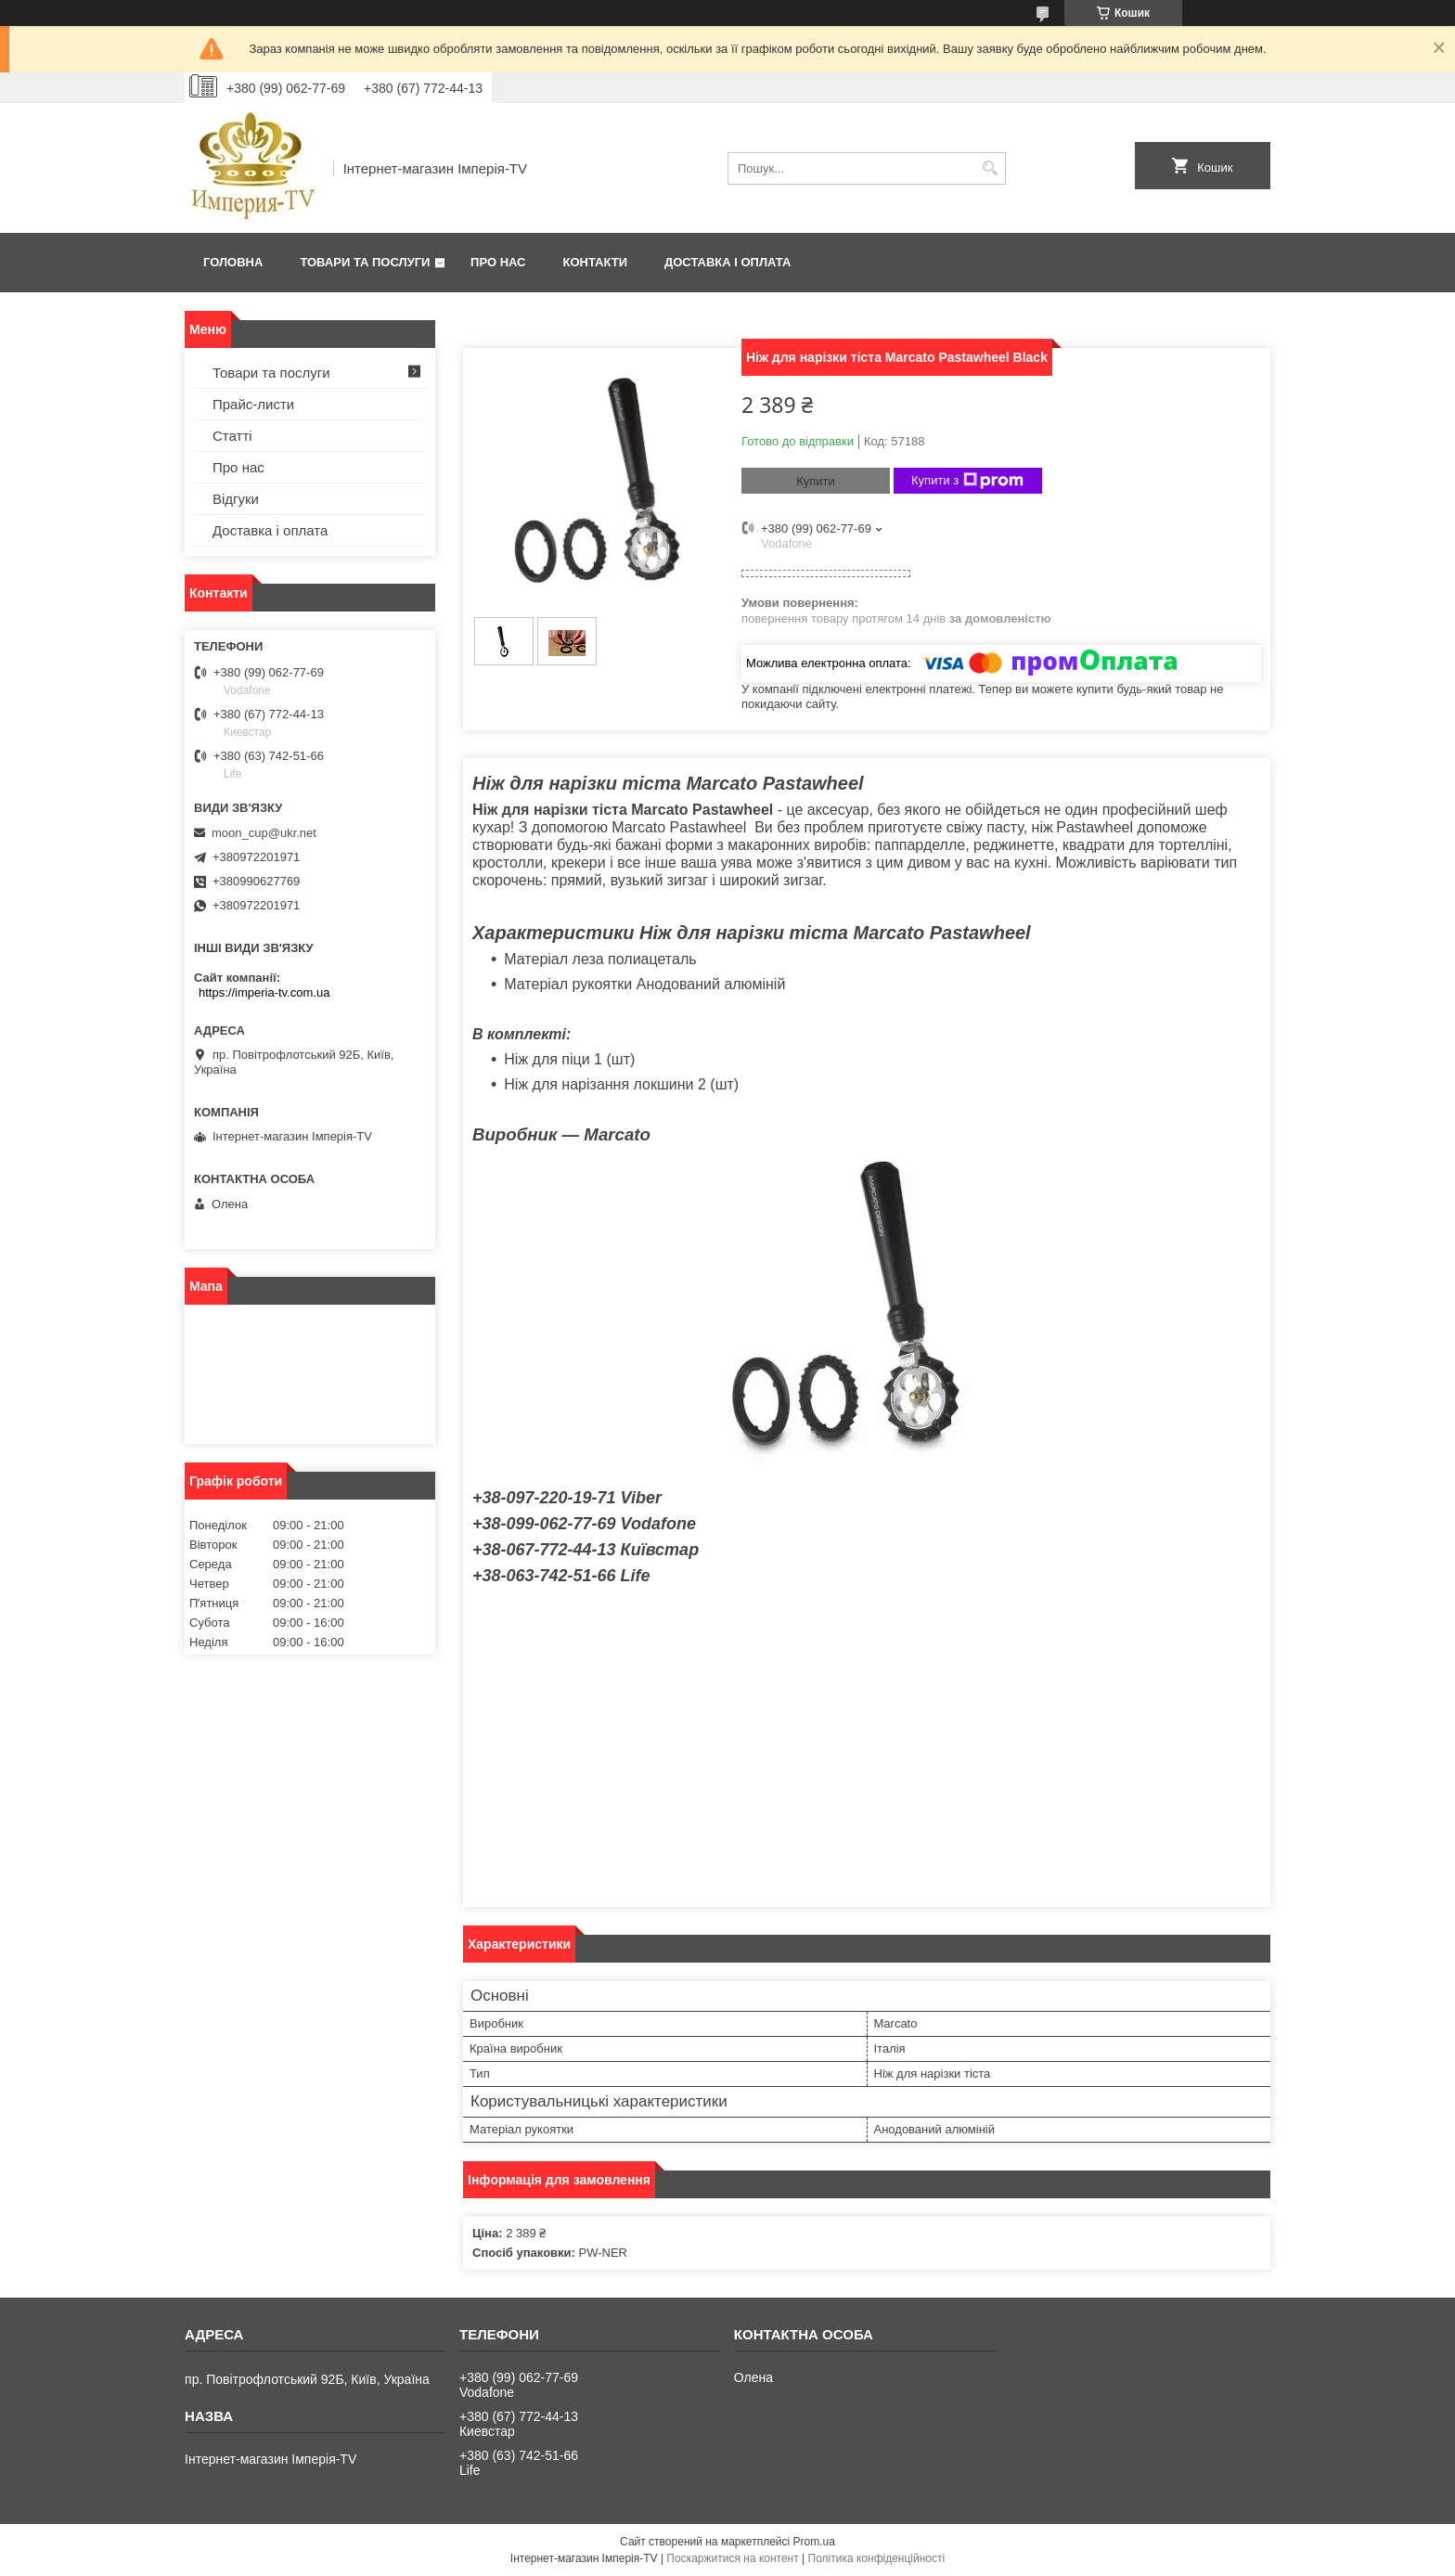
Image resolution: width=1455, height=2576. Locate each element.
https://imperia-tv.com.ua (264, 992)
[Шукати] (989, 168)
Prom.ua (814, 2541)
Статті (232, 436)
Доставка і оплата (727, 262)
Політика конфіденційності (877, 2558)
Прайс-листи (253, 404)
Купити (815, 481)
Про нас (497, 262)
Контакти (595, 262)
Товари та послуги (365, 262)
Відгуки (235, 499)
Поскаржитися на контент (732, 2558)
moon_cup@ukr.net (264, 833)
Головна (233, 262)
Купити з (967, 480)
